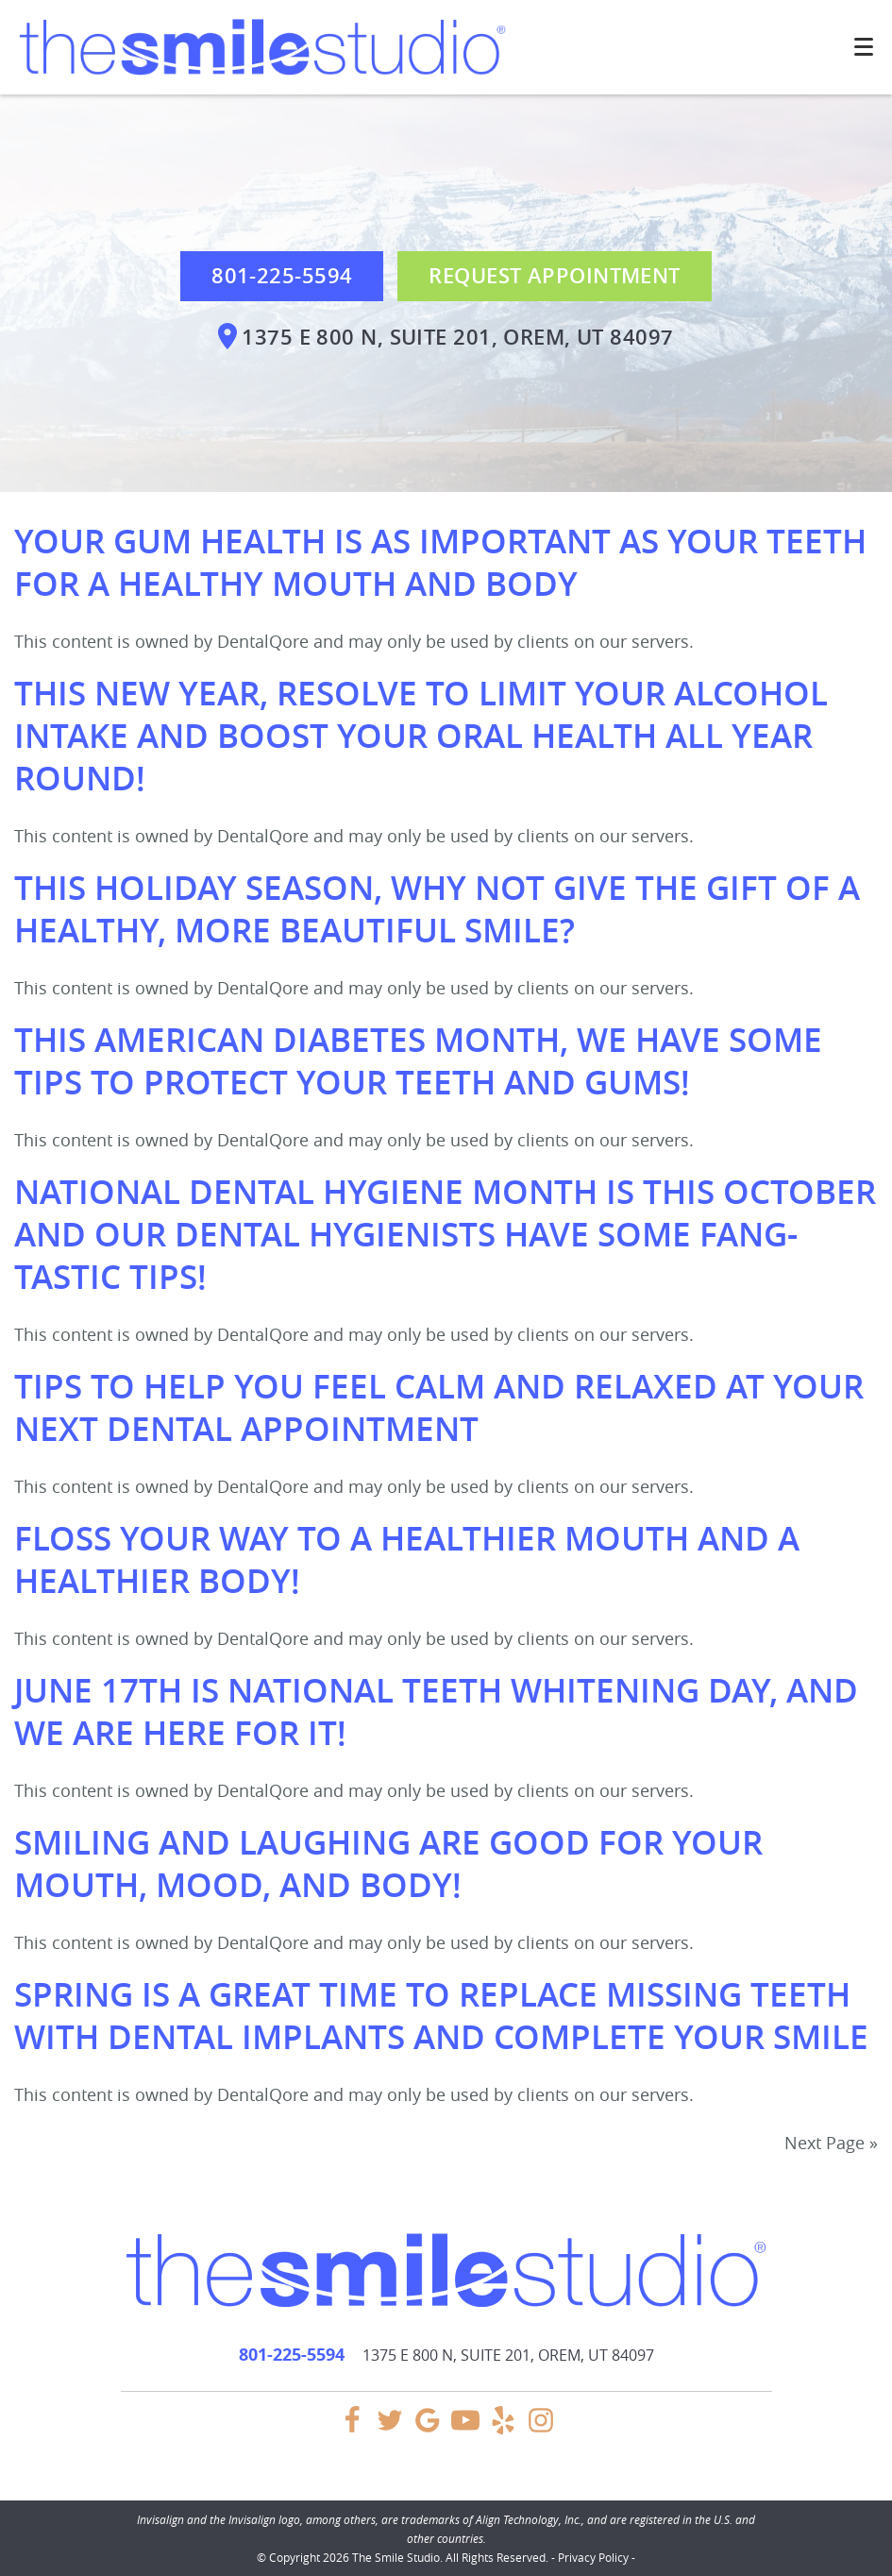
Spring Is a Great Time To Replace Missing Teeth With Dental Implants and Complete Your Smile (441, 2015)
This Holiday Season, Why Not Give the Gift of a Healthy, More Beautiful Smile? (437, 909)
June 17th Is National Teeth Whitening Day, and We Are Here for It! (436, 1711)
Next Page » (831, 2142)
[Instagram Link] (541, 2428)
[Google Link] (427, 2428)
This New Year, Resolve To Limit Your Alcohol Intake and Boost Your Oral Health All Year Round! (421, 735)
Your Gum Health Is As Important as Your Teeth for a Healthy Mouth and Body (440, 562)
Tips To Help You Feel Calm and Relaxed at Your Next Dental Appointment (439, 1407)
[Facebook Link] (352, 2428)
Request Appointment (554, 276)
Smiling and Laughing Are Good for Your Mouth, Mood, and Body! (388, 1863)
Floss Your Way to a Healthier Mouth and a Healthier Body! (406, 1559)
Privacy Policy (593, 2557)
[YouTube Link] (465, 2428)
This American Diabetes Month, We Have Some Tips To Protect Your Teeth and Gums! (418, 1061)
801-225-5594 (281, 276)
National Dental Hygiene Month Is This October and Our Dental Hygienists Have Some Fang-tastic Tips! (445, 1234)
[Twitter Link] (390, 2428)
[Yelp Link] (503, 2428)
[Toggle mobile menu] (863, 47)
